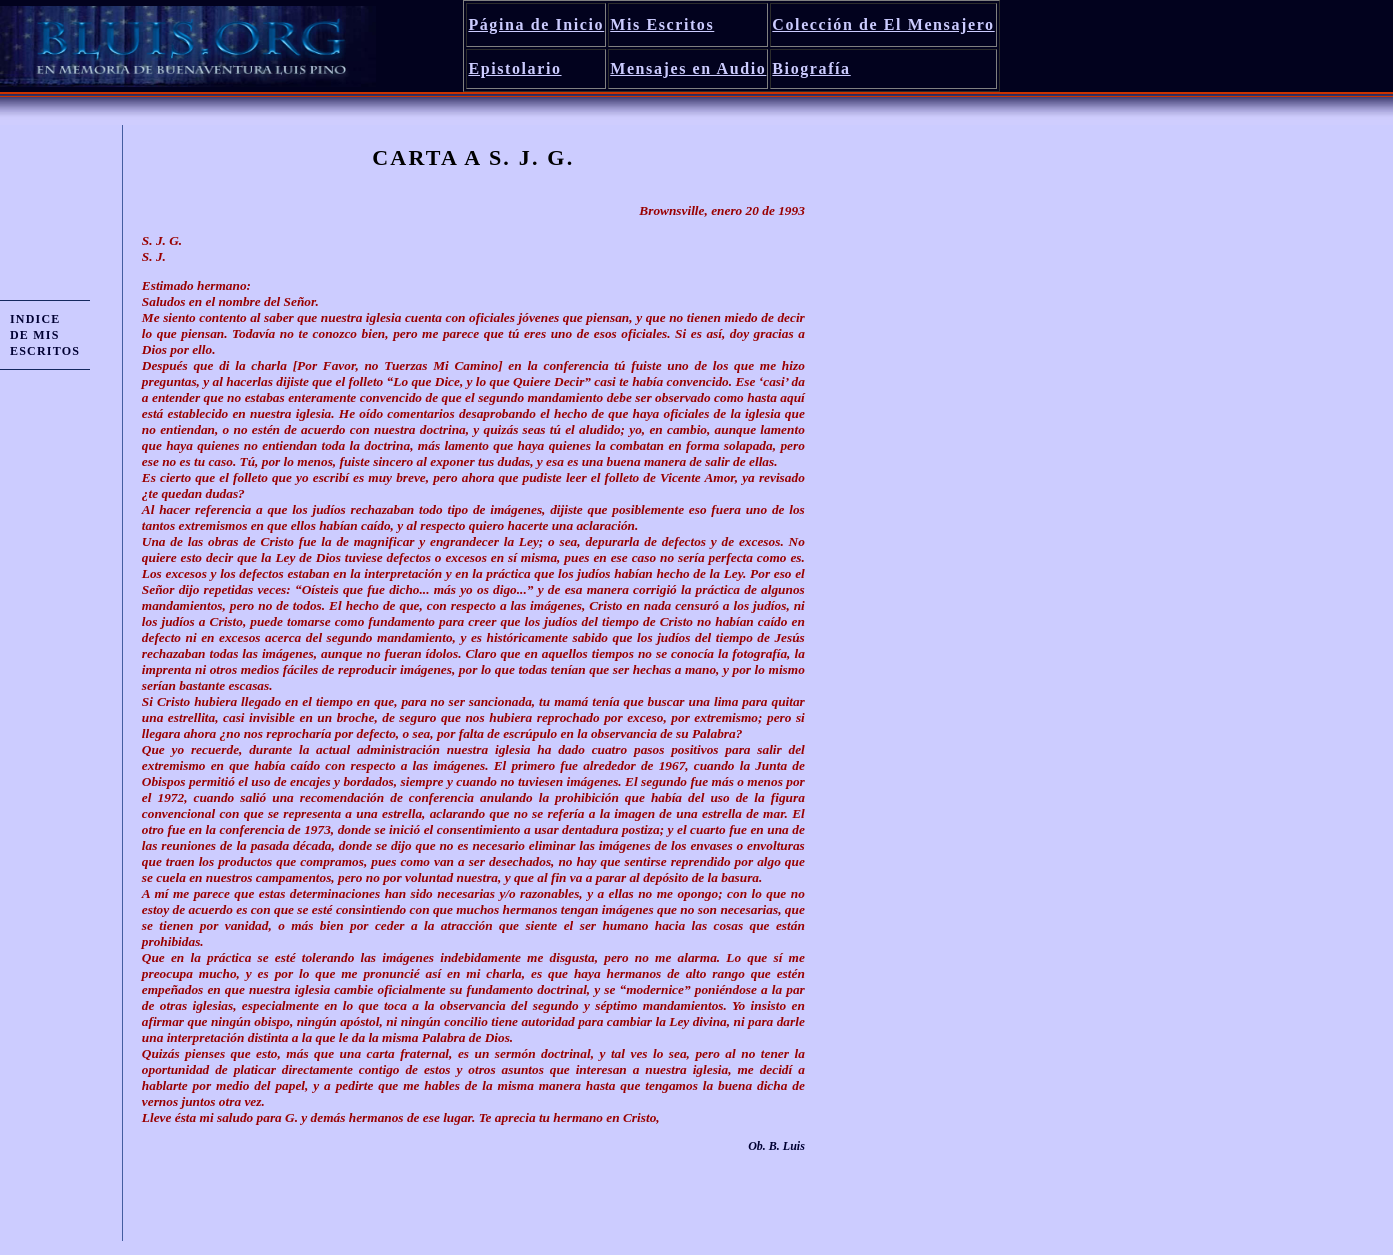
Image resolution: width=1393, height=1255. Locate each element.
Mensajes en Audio (688, 68)
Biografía (811, 68)
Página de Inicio (536, 24)
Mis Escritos (662, 24)
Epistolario (514, 68)
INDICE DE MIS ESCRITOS (45, 335)
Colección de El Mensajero (883, 24)
